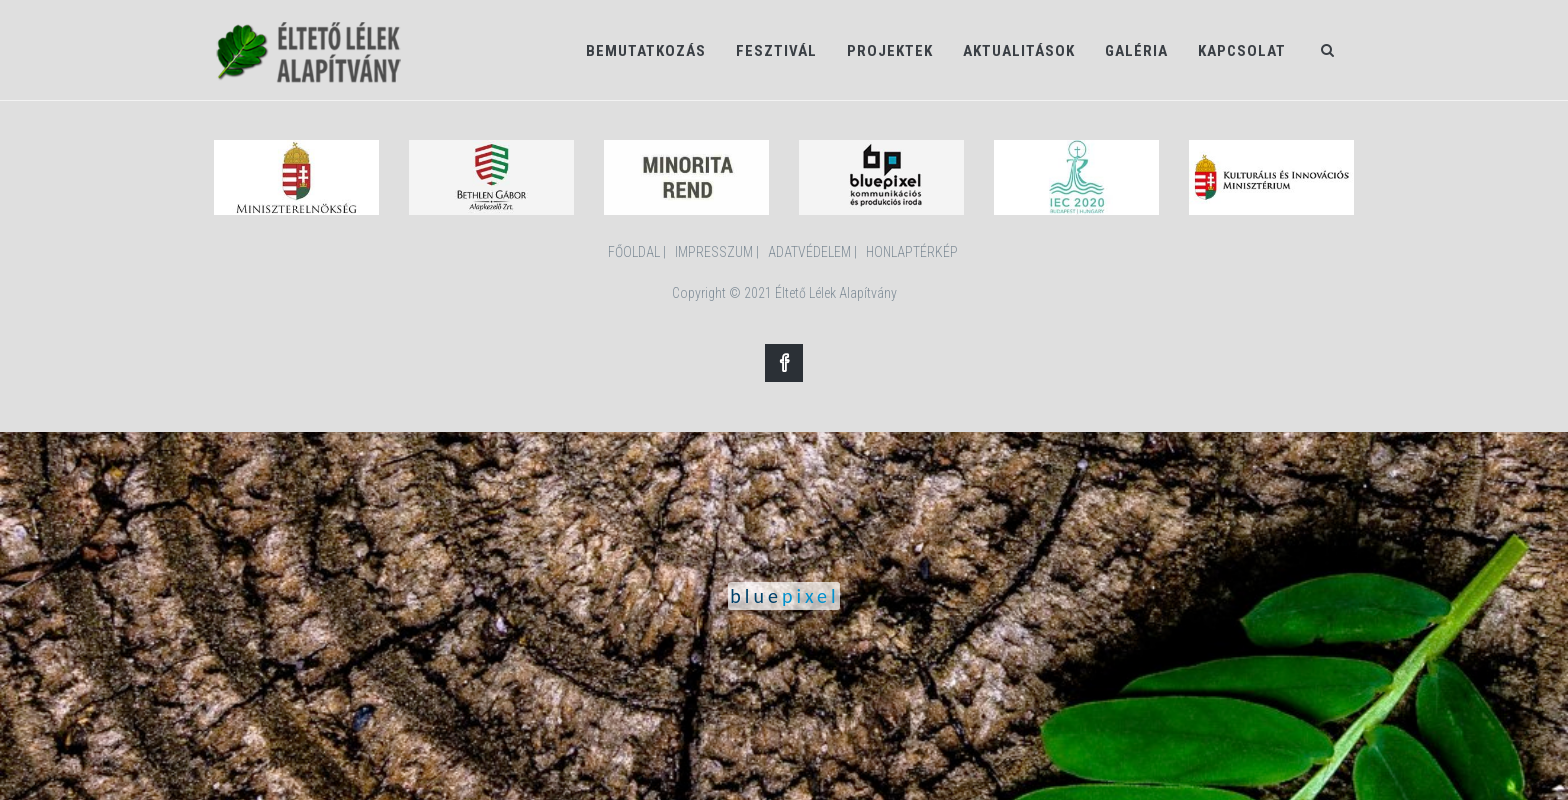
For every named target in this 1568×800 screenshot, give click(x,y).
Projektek (890, 51)
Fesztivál (776, 51)
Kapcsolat (1242, 51)
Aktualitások (1019, 51)
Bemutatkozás (646, 51)
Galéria (1136, 51)
